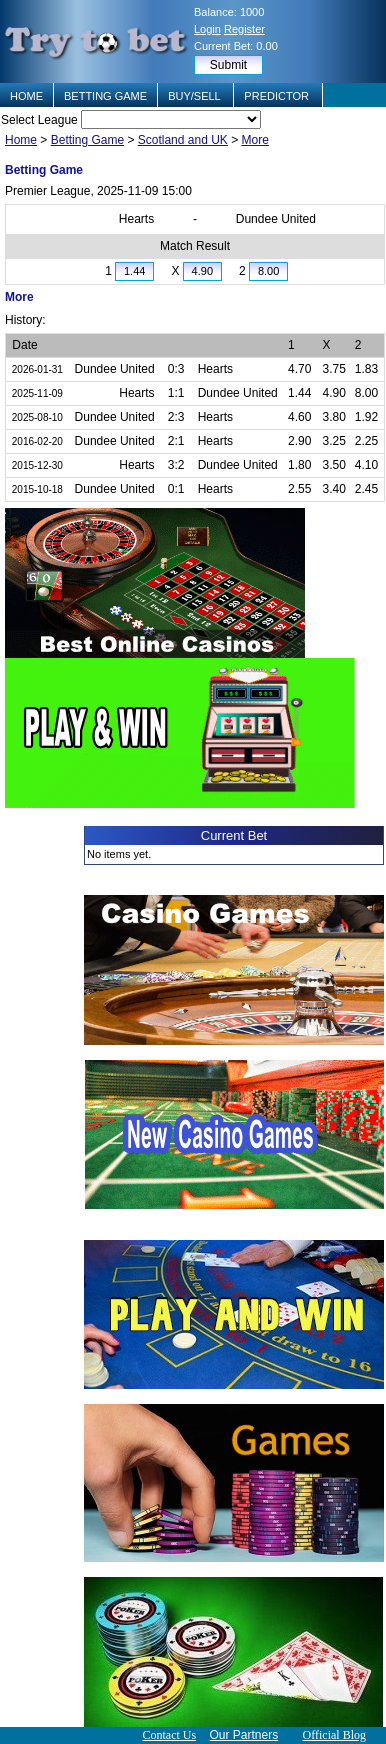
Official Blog (334, 1735)
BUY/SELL (195, 96)
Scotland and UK (183, 140)
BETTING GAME (105, 96)
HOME (26, 96)
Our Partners (244, 1735)
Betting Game (87, 140)
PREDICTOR (278, 96)
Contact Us (169, 1735)
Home (21, 140)
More (255, 140)
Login (207, 29)
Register (244, 29)
